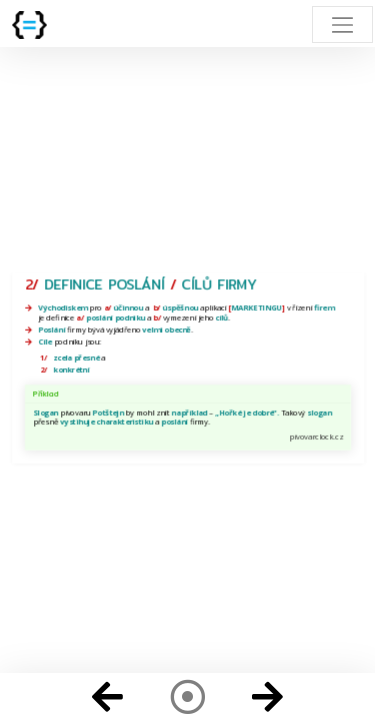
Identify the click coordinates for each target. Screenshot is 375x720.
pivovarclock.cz (315, 436)
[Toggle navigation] (342, 24)
